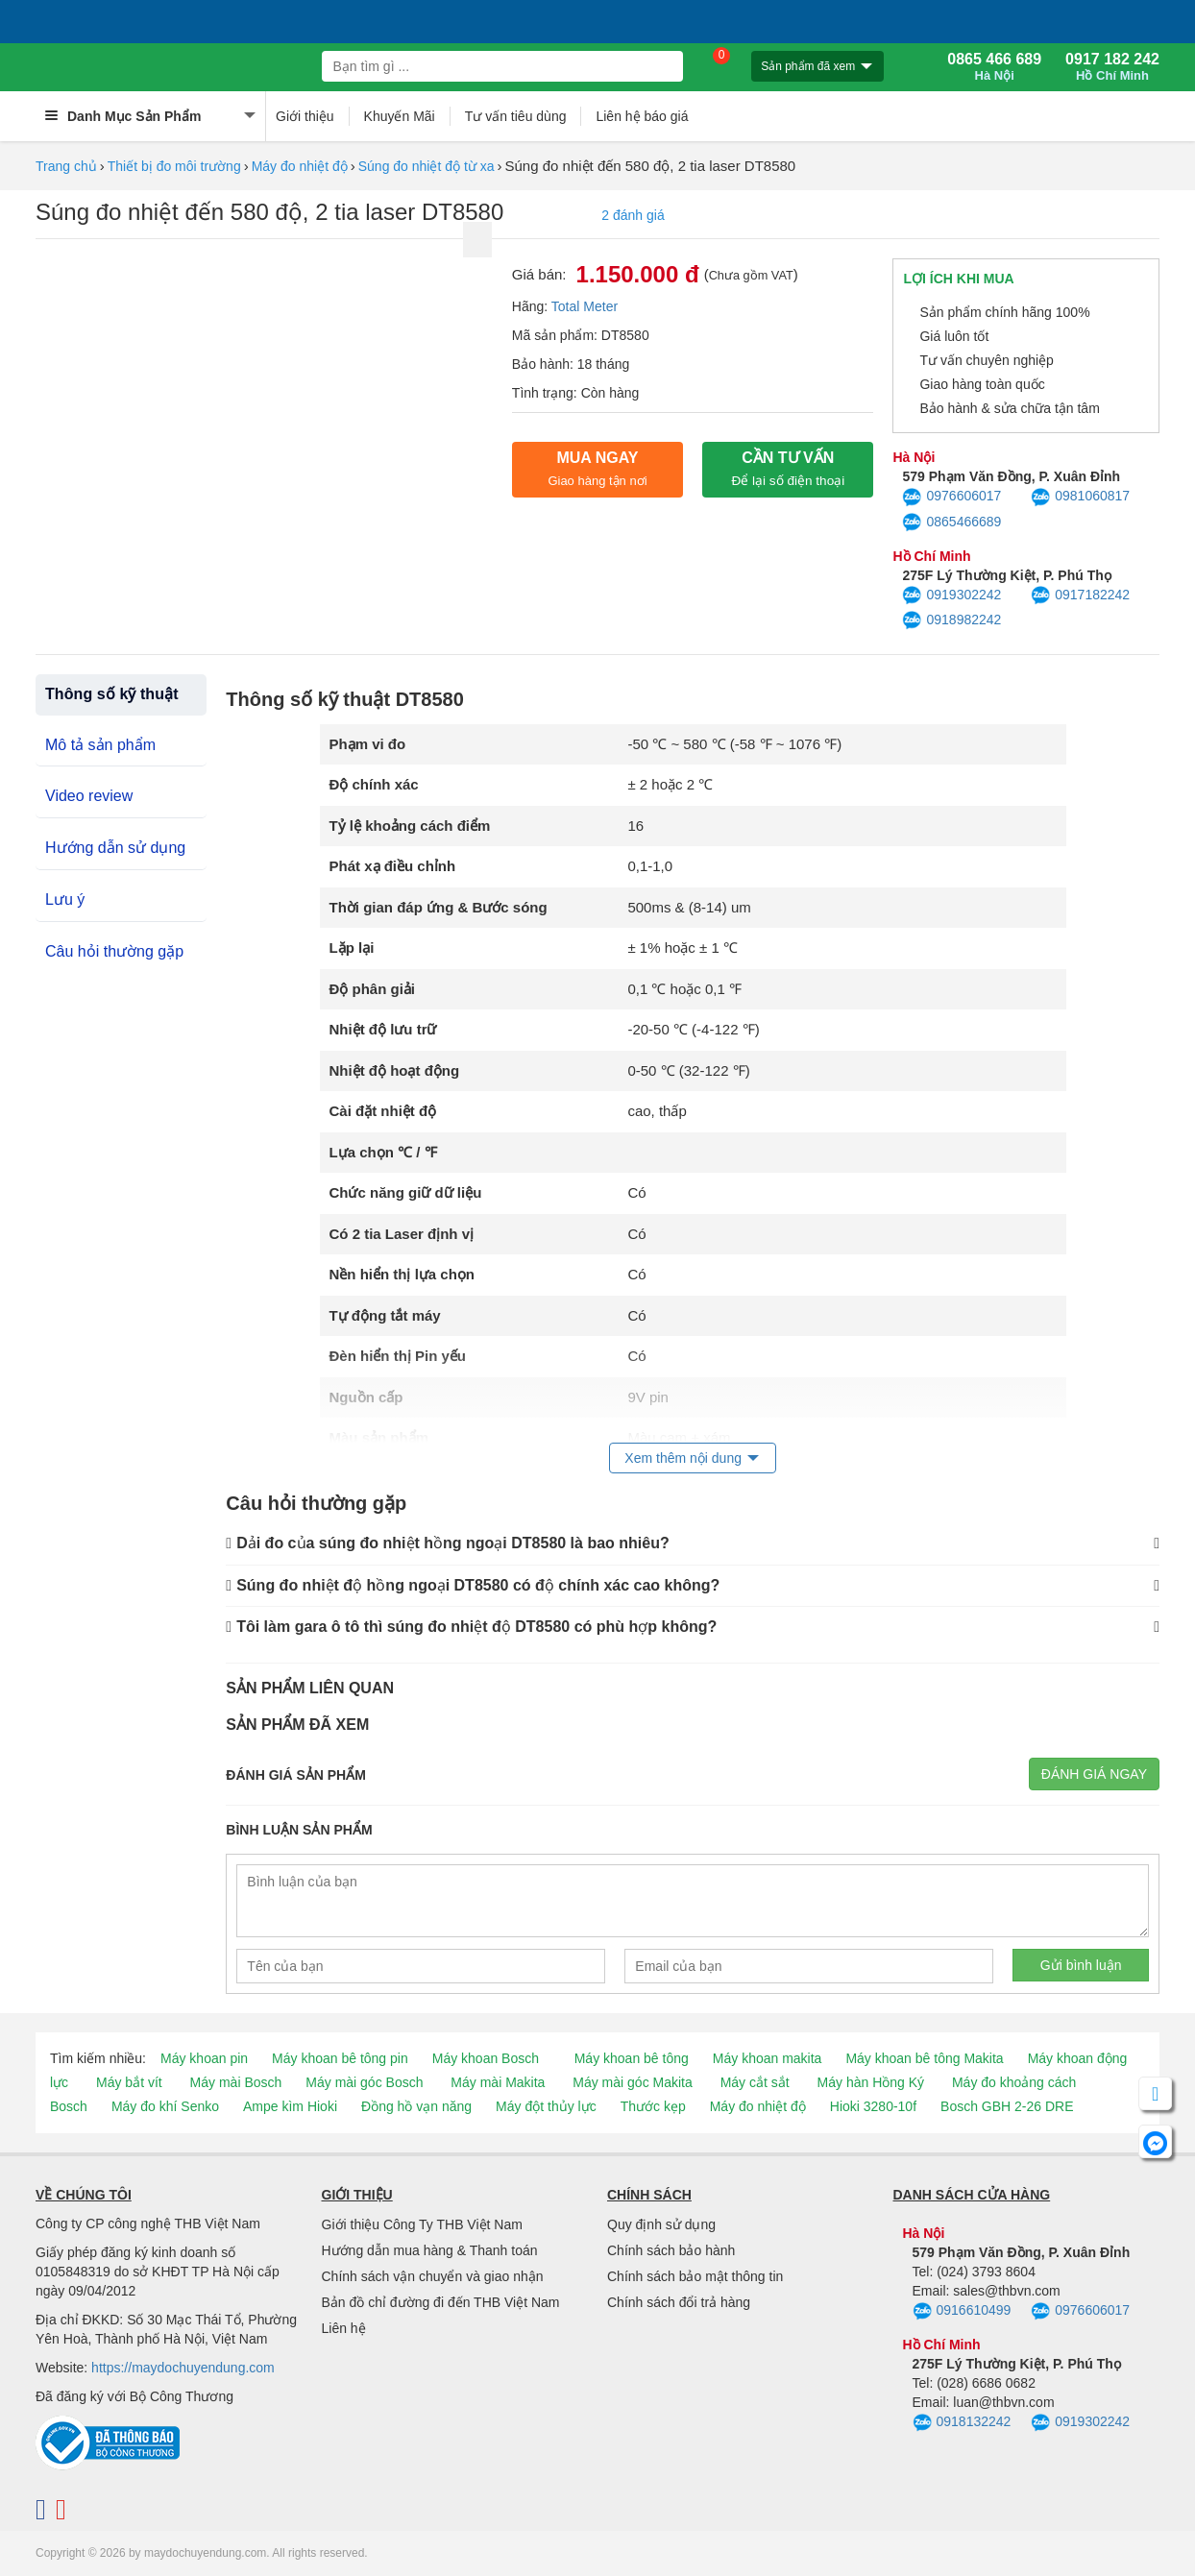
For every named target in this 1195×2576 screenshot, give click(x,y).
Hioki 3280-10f (873, 2106)
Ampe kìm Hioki (290, 2106)
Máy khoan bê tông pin (340, 2058)
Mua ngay (597, 469)
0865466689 (951, 522)
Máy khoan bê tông (631, 2058)
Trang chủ (66, 166)
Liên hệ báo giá (642, 116)
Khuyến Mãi (399, 116)
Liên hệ (344, 2328)
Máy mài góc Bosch (364, 2082)
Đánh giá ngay (1094, 1774)
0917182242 (1080, 595)
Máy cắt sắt (755, 2082)
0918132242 (962, 2423)
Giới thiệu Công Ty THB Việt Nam (422, 2224)
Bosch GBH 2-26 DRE (1007, 2106)
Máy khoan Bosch (485, 2058)
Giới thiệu (305, 116)
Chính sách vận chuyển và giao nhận (433, 2276)
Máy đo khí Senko (165, 2106)
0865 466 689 (994, 67)
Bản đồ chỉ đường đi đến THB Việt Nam (441, 2302)
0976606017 (951, 497)
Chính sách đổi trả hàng (678, 2302)
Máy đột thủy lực (546, 2106)
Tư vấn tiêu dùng (516, 116)
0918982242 (951, 620)
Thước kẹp (653, 2106)
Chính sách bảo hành (671, 2250)
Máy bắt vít (129, 2082)
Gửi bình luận (1081, 1965)
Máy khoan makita (767, 2058)
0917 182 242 (1112, 67)
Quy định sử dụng (661, 2224)
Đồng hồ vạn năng (416, 2106)
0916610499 (962, 2311)
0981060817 (1080, 497)
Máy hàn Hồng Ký (871, 2082)
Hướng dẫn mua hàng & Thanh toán (430, 2250)
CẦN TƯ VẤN (787, 469)
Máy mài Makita (498, 2082)
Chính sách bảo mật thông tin (695, 2276)
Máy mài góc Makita (632, 2082)
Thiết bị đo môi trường (174, 166)
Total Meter (584, 306)
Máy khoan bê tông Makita (924, 2058)
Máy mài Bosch (236, 2082)
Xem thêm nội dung (683, 1458)
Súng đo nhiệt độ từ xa (426, 166)
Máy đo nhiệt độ (300, 166)
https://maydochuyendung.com (183, 2367)
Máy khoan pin (204, 2058)
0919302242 (951, 595)
